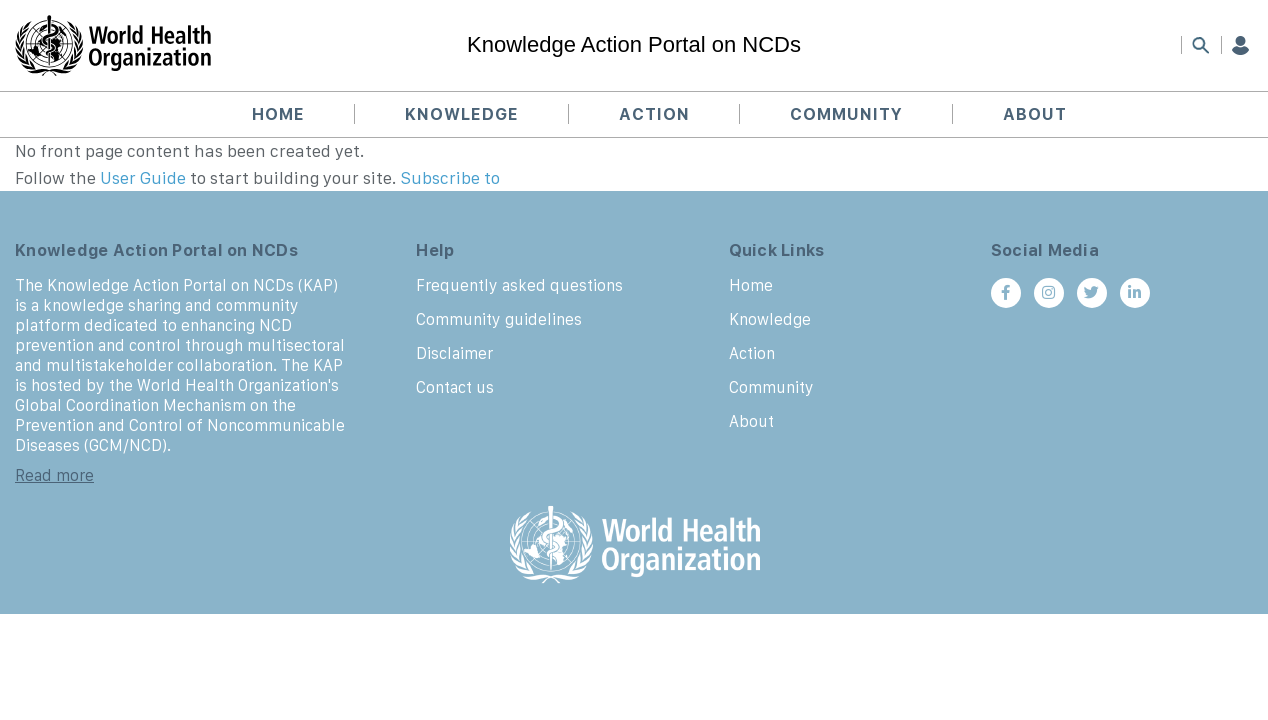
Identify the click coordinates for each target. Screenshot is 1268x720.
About (1035, 114)
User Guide (143, 178)
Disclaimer (454, 353)
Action (654, 114)
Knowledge (462, 114)
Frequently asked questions (519, 285)
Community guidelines (499, 319)
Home (278, 114)
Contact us (455, 387)
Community (846, 114)
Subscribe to (450, 178)
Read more (54, 475)
